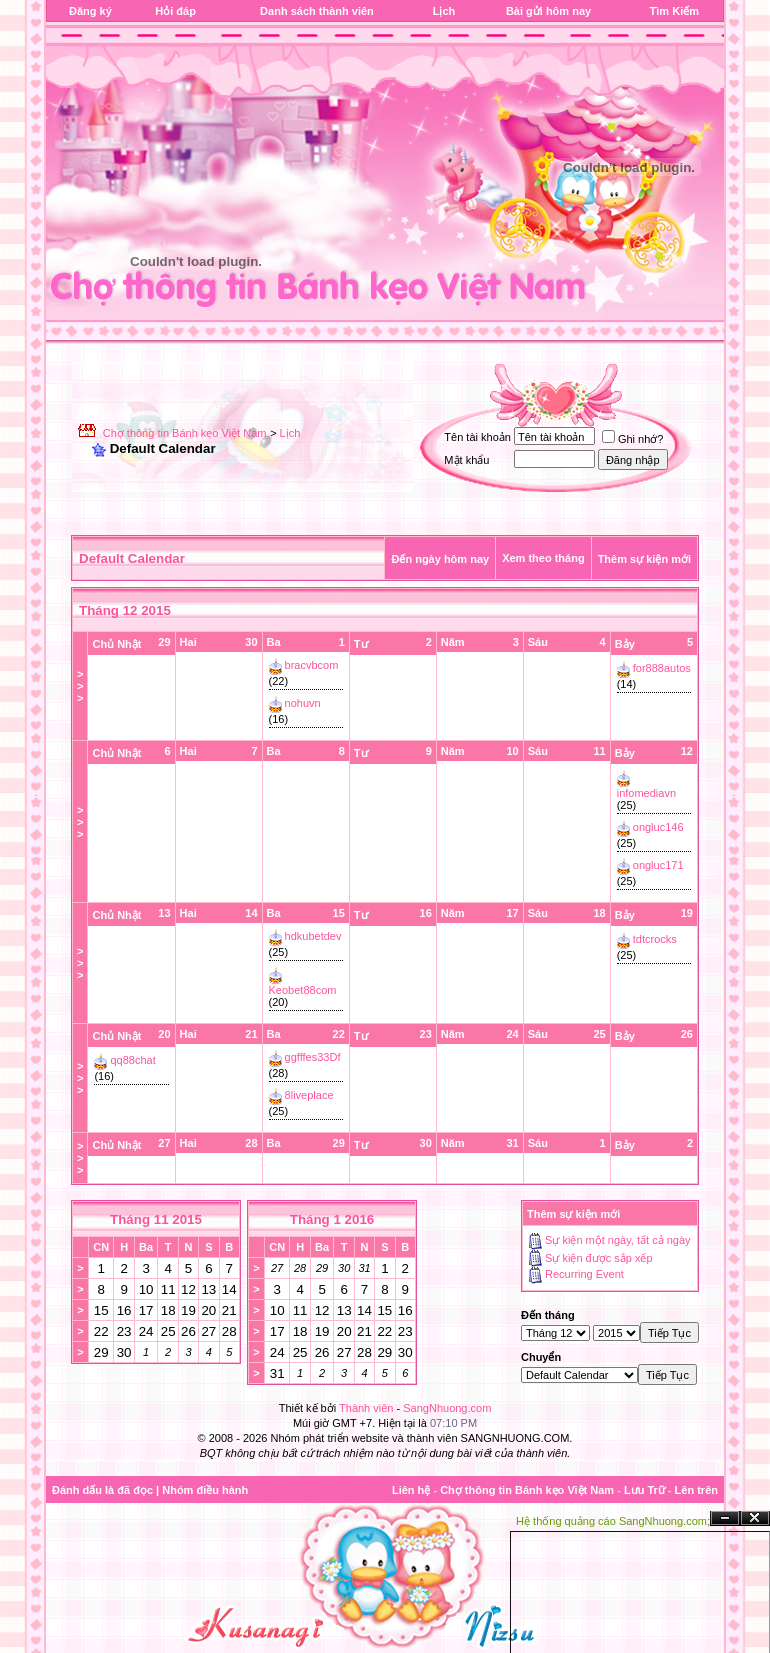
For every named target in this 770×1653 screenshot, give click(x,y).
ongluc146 (658, 827)
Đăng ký (90, 11)
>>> (80, 686)
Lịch (444, 11)
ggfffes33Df (313, 1057)
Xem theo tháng (543, 558)
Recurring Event (584, 1275)
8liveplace (309, 1095)
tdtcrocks (655, 939)
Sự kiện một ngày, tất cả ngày (618, 1240)
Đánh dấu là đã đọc (102, 1490)
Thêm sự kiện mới (644, 559)
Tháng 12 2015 (125, 610)
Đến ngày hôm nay (440, 559)
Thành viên (366, 1408)
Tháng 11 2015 (156, 1219)
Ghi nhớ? (633, 439)
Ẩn (725, 1518)
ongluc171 (658, 865)
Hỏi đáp (175, 11)
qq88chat (133, 1060)
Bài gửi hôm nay (548, 11)
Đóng (755, 1518)
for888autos (662, 668)
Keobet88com (303, 990)
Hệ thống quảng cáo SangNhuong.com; (613, 1521)
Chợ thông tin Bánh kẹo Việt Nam (185, 433)
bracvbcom (312, 665)
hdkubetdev (313, 936)
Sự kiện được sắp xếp (598, 1258)
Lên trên (696, 1490)
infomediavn (646, 793)
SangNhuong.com (447, 1408)
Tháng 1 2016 (332, 1219)
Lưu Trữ (644, 1490)
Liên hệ (411, 1490)
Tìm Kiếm (674, 11)
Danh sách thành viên (317, 11)
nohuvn (303, 703)
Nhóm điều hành (205, 1490)
